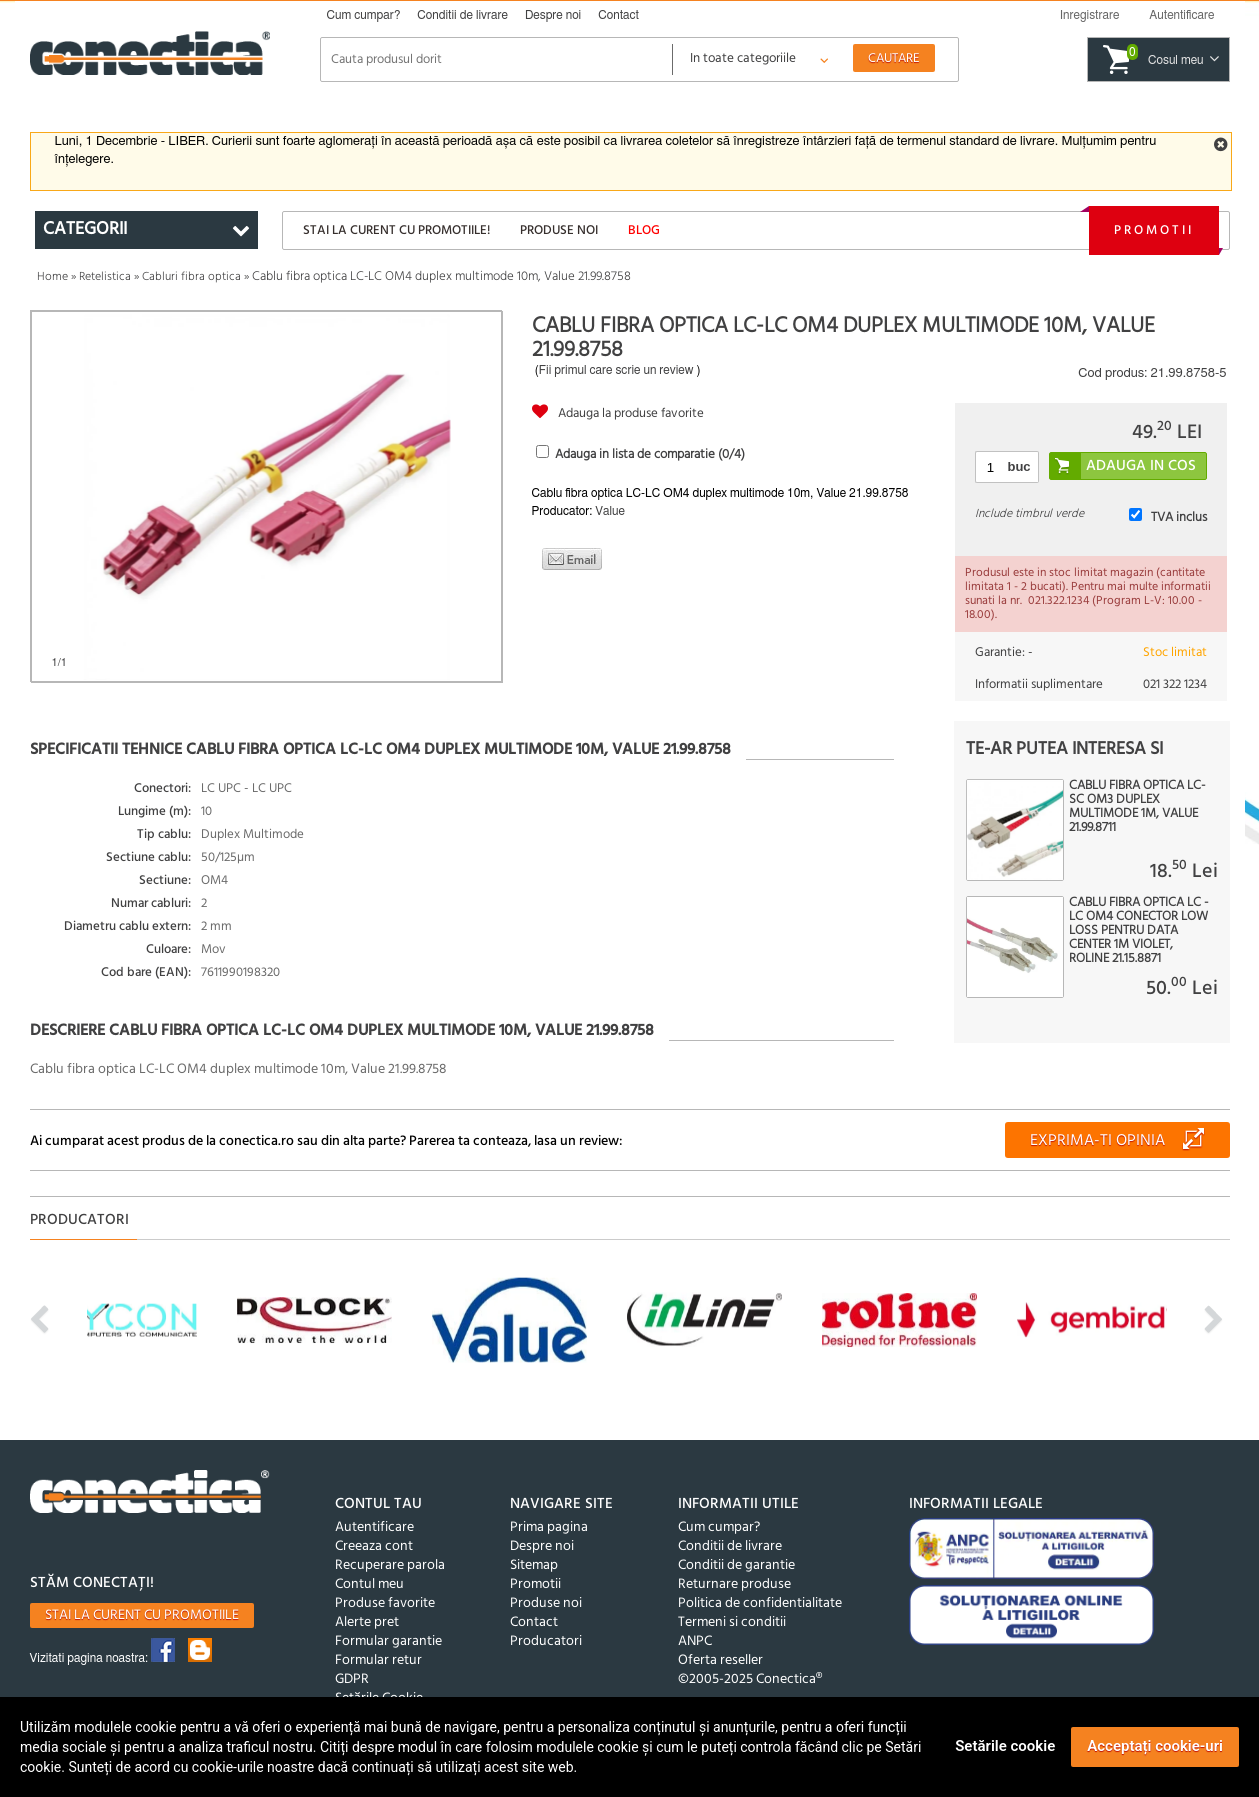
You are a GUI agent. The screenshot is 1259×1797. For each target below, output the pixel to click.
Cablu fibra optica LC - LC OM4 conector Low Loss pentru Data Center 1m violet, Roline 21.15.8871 (1138, 931)
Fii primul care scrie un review (616, 370)
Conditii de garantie (736, 1565)
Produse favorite (385, 1603)
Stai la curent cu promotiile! (396, 230)
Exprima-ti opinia (1097, 1141)
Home (52, 277)
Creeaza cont (374, 1546)
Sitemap (534, 1565)
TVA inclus (1179, 517)
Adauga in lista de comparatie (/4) (650, 454)
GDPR (352, 1679)
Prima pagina (549, 1527)
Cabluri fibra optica (191, 277)
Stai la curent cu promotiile (142, 1615)
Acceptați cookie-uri (1155, 1746)
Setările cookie (1005, 1746)
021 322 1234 (1175, 684)
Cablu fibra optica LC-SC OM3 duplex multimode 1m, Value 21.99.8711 (1137, 807)
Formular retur (378, 1660)
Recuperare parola (390, 1565)
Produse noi (559, 230)
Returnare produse (734, 1584)
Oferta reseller (720, 1660)
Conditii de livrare (462, 15)
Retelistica (105, 277)
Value (610, 511)
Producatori (546, 1641)
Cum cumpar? (364, 15)
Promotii (1154, 230)
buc (1018, 466)
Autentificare (374, 1527)
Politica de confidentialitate (760, 1603)
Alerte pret (367, 1622)
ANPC (695, 1641)
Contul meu (369, 1584)
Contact (618, 15)
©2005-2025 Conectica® (750, 1679)
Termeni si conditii (732, 1622)
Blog (644, 230)
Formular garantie (388, 1641)
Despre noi (553, 15)
